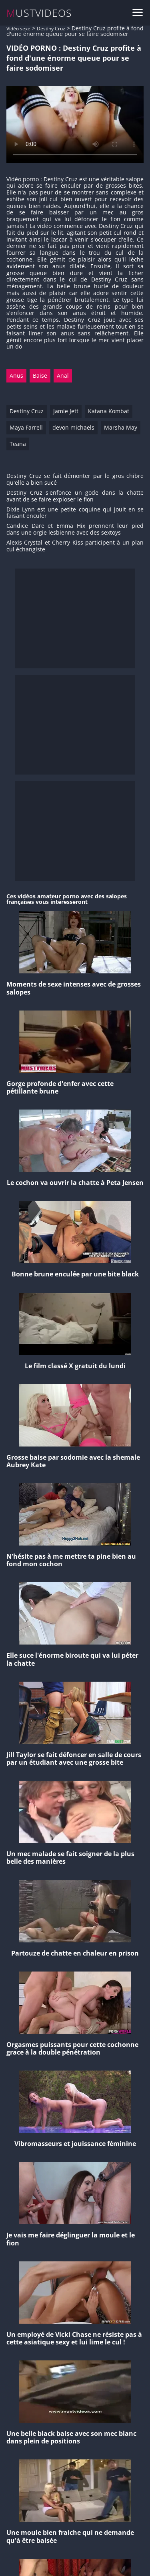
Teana (18, 444)
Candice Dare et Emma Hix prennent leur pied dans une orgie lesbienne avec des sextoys (75, 529)
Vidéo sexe (18, 28)
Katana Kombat (108, 411)
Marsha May (120, 427)
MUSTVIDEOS (39, 13)
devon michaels (73, 427)
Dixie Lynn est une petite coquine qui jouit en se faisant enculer (75, 513)
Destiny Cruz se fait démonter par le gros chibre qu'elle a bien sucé (75, 479)
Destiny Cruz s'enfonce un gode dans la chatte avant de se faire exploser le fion (75, 496)
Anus (16, 375)
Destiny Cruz (51, 28)
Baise (40, 375)
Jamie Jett (65, 411)
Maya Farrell (26, 427)
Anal (63, 375)
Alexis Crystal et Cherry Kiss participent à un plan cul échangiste (75, 546)
